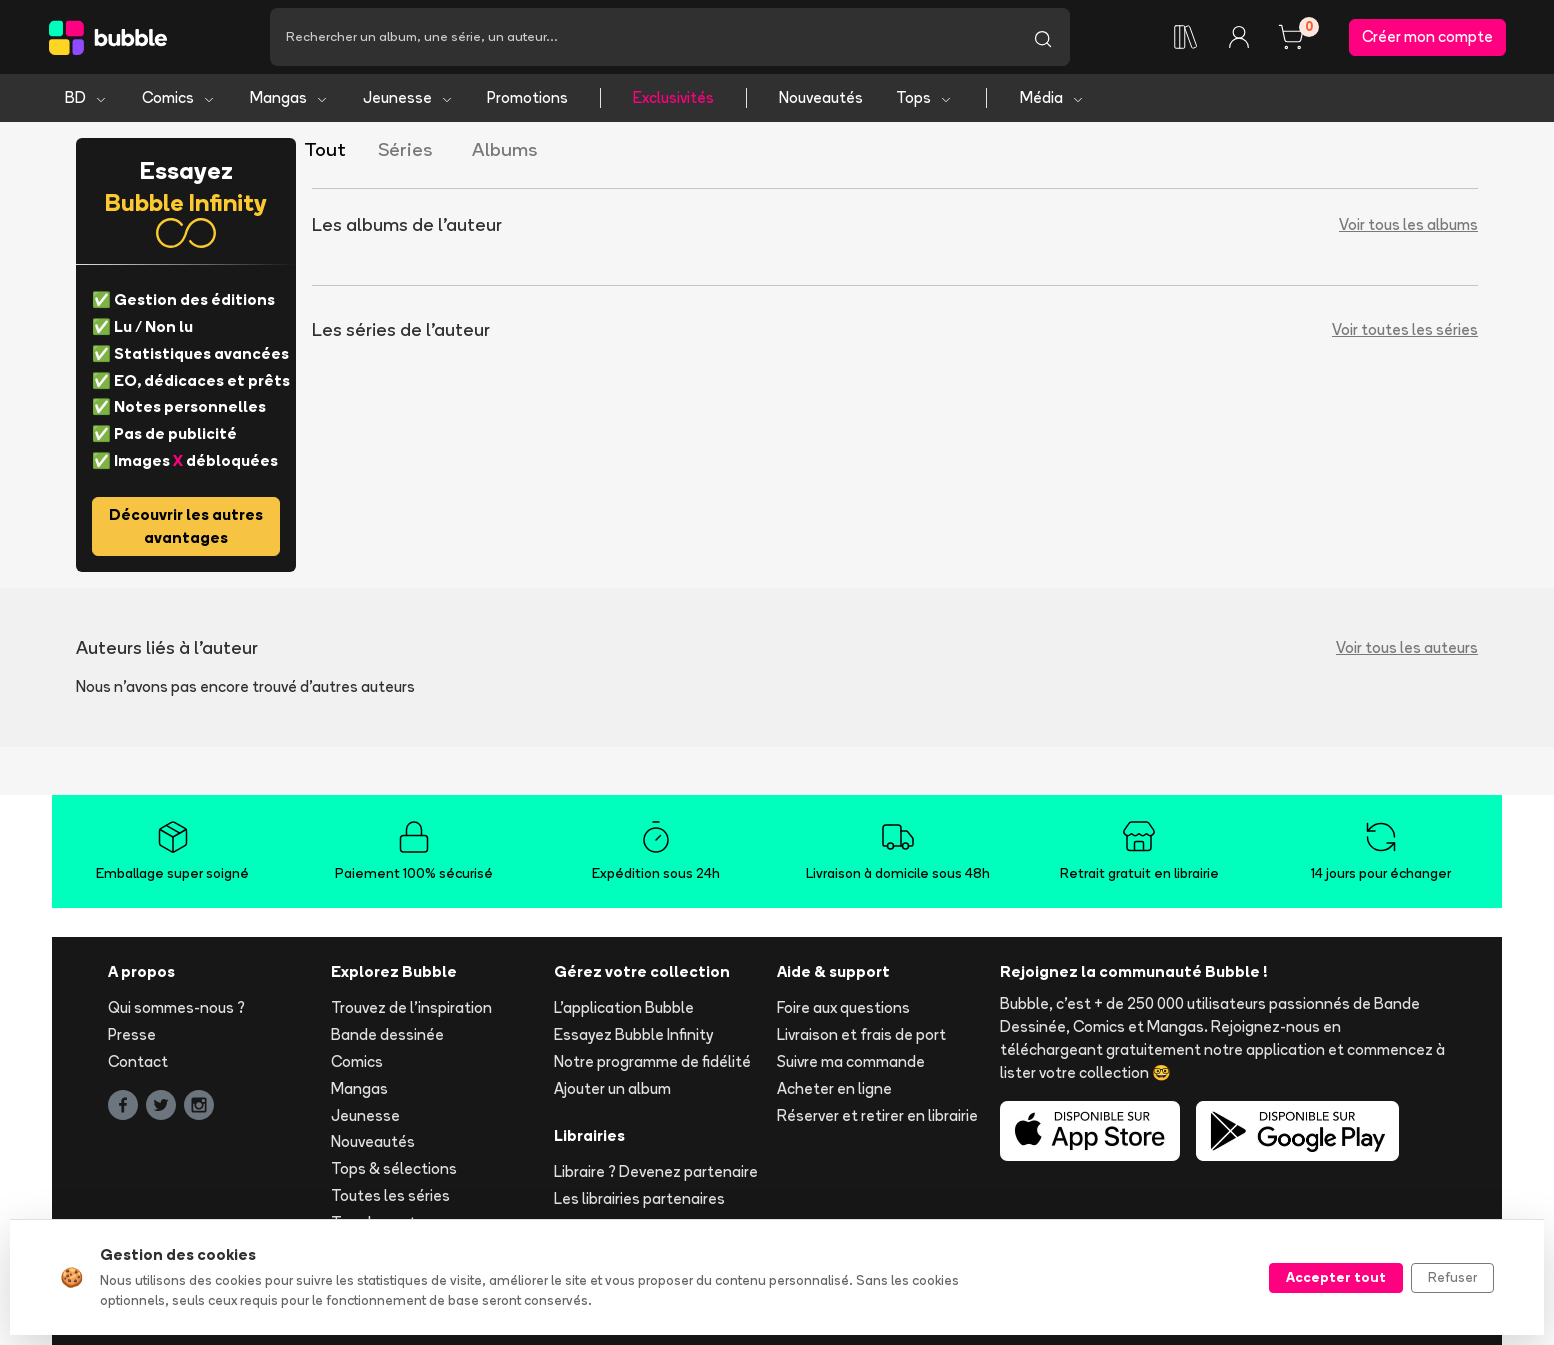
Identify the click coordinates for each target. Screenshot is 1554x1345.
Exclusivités (673, 97)
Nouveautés (821, 97)
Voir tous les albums (1408, 224)
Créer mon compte (1427, 36)
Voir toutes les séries (1405, 329)
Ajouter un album (612, 1088)
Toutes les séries (390, 1195)
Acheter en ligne (834, 1088)
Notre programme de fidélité (652, 1061)
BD (86, 97)
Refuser (1452, 1277)
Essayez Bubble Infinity (633, 1034)
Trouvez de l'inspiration (411, 1007)
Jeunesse (408, 97)
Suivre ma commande (851, 1061)
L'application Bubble (624, 1007)
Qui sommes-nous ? (176, 1007)
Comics (179, 97)
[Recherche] (643, 37)
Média (1052, 97)
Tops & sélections (394, 1168)
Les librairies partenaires (639, 1198)
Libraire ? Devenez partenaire (656, 1171)
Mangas (289, 97)
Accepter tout (1336, 1277)
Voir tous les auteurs (1407, 647)
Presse (132, 1034)
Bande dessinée (387, 1034)
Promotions (527, 97)
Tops (924, 97)
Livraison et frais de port (861, 1034)
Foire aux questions (843, 1007)
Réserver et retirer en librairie (877, 1115)
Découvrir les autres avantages (186, 526)
